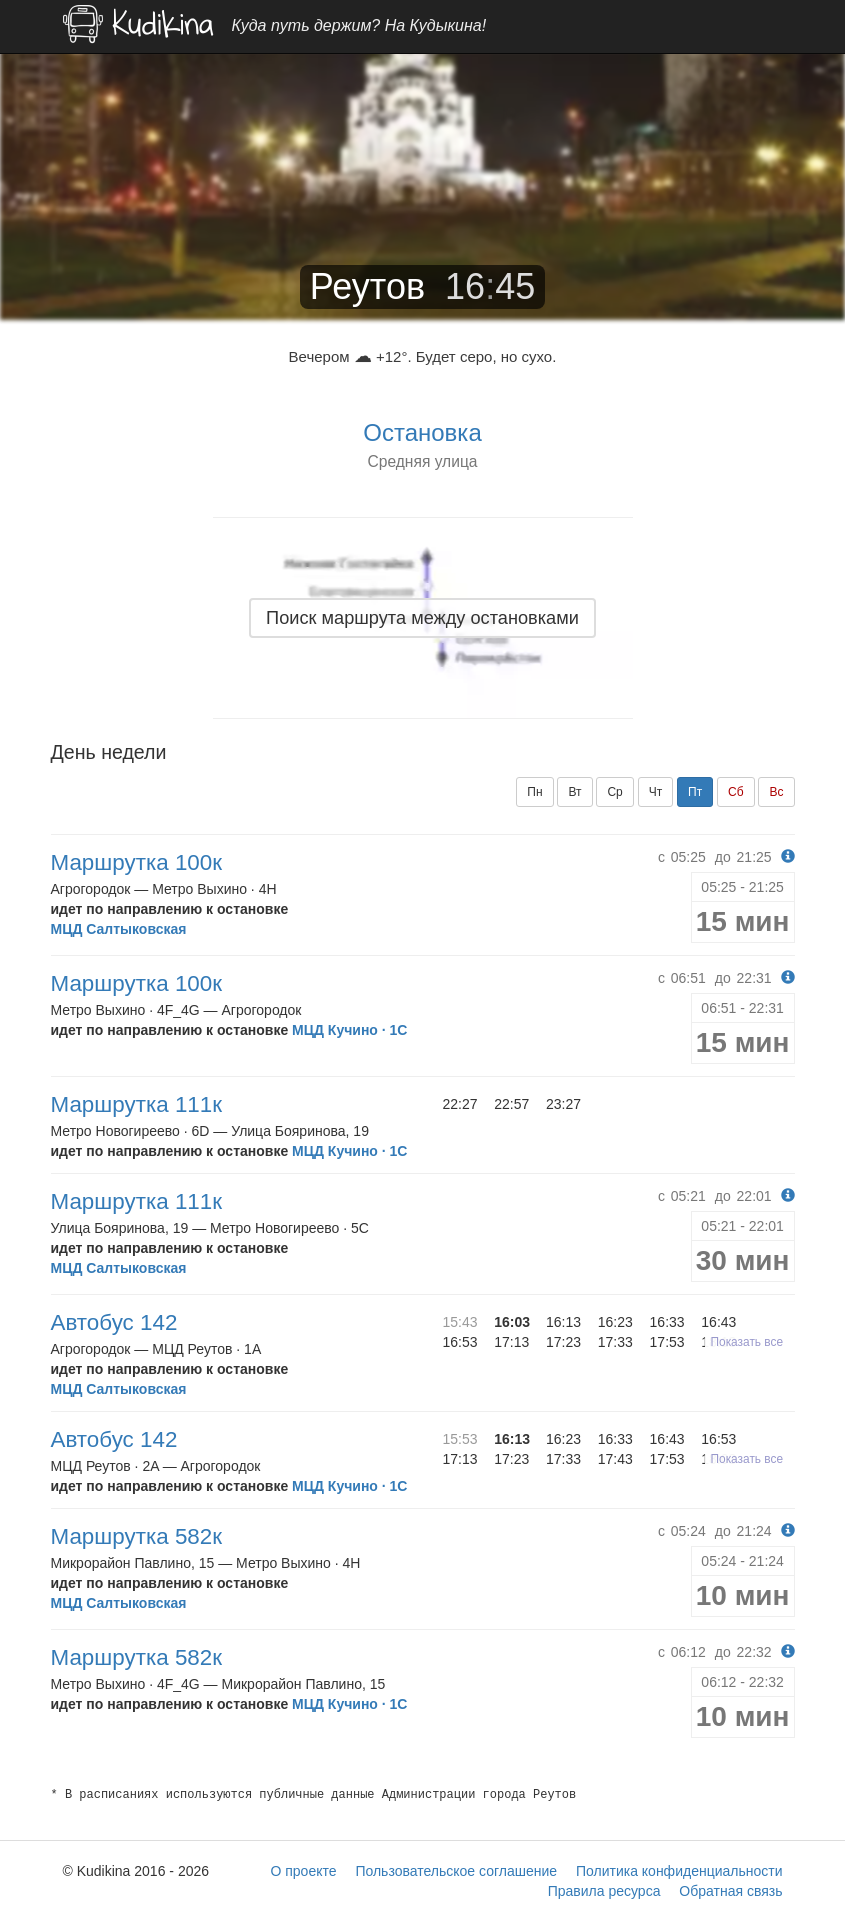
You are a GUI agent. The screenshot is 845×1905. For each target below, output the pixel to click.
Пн (534, 792)
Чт (656, 792)
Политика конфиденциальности (679, 1871)
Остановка (422, 432)
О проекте (303, 1871)
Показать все (747, 1342)
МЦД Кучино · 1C (349, 1030)
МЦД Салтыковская (119, 929)
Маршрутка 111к (137, 1104)
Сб (736, 792)
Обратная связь (730, 1891)
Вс (776, 792)
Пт (695, 792)
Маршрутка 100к (137, 862)
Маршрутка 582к (137, 1536)
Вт (574, 792)
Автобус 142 (114, 1322)
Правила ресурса (604, 1891)
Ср (614, 792)
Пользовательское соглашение (456, 1871)
